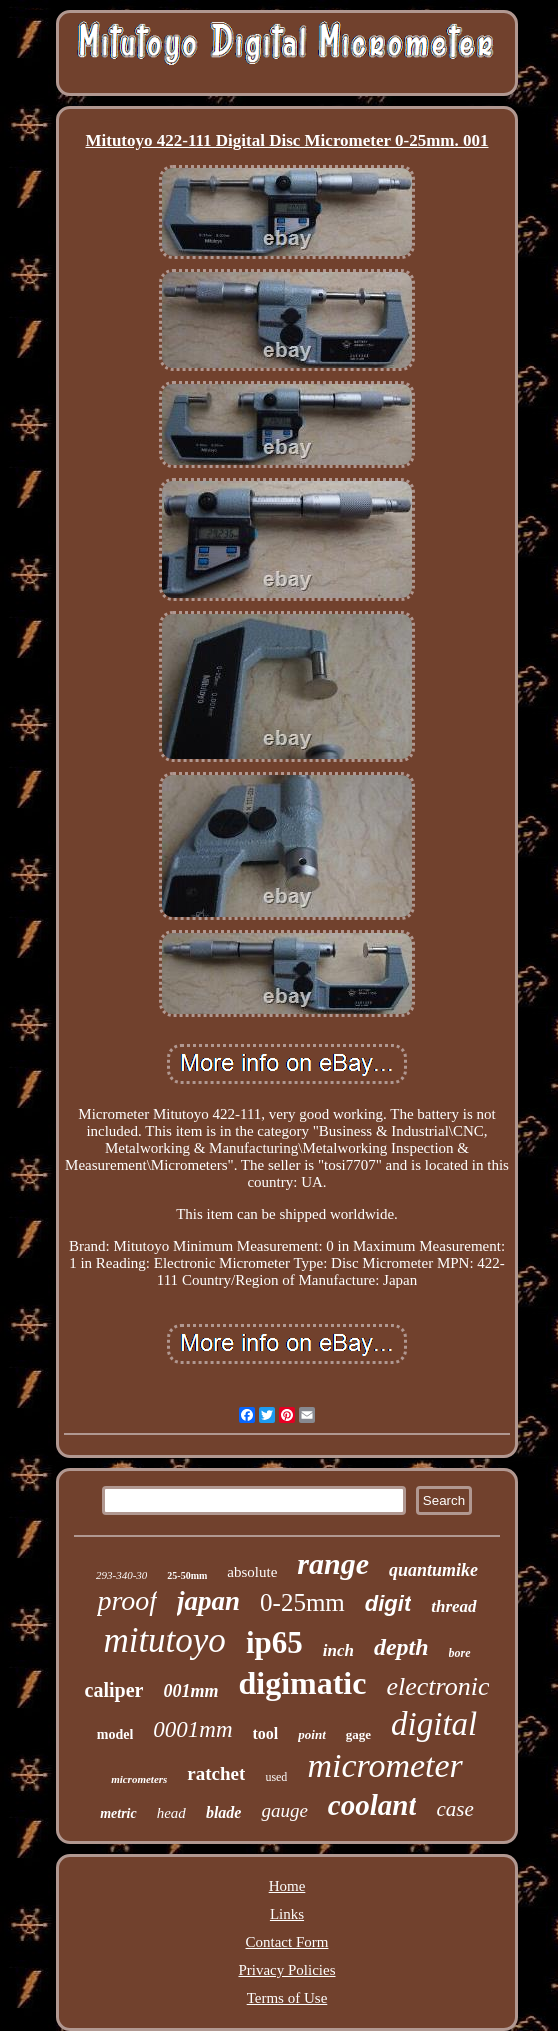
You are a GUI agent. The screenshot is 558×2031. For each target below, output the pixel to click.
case (454, 1809)
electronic (437, 1686)
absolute (252, 1572)
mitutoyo (164, 1640)
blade (224, 1812)
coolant (372, 1805)
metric (118, 1813)
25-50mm (187, 1575)
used (276, 1777)
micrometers (139, 1779)
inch (338, 1650)
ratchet (216, 1773)
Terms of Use (287, 1998)
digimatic (302, 1683)
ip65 (274, 1642)
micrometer (384, 1765)
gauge (284, 1810)
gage (358, 1734)
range (333, 1563)
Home (287, 1886)
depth (401, 1647)
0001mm (192, 1729)
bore (460, 1653)
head (171, 1813)
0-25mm (302, 1602)
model (115, 1734)
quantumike (433, 1570)
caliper (114, 1690)
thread (453, 1606)
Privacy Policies (286, 1970)
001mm (190, 1691)
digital (434, 1724)
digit (388, 1603)
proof (127, 1600)
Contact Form (287, 1942)
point (311, 1734)
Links (287, 1914)
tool (266, 1733)
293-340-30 (121, 1575)
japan (208, 1601)
